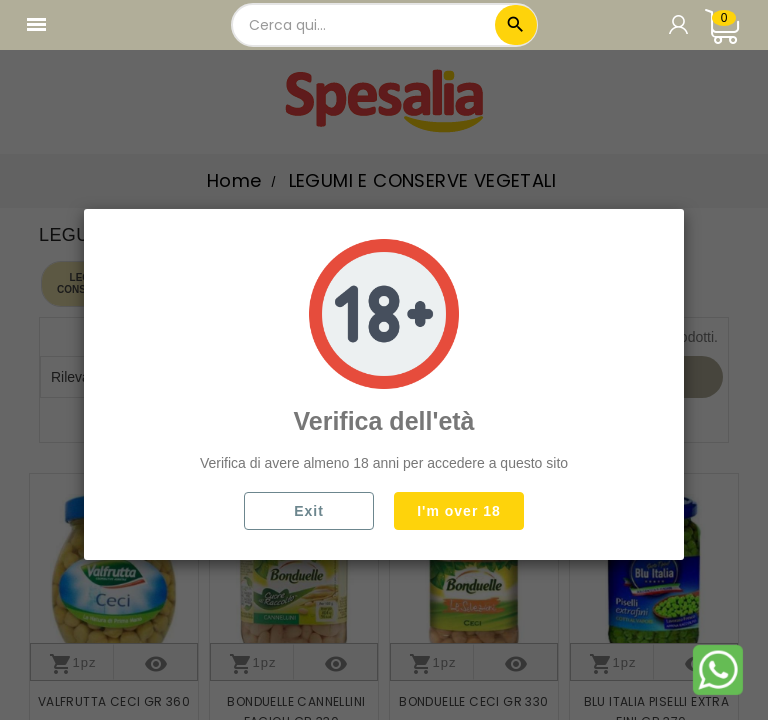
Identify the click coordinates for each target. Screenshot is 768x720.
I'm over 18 (459, 511)
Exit (309, 511)
